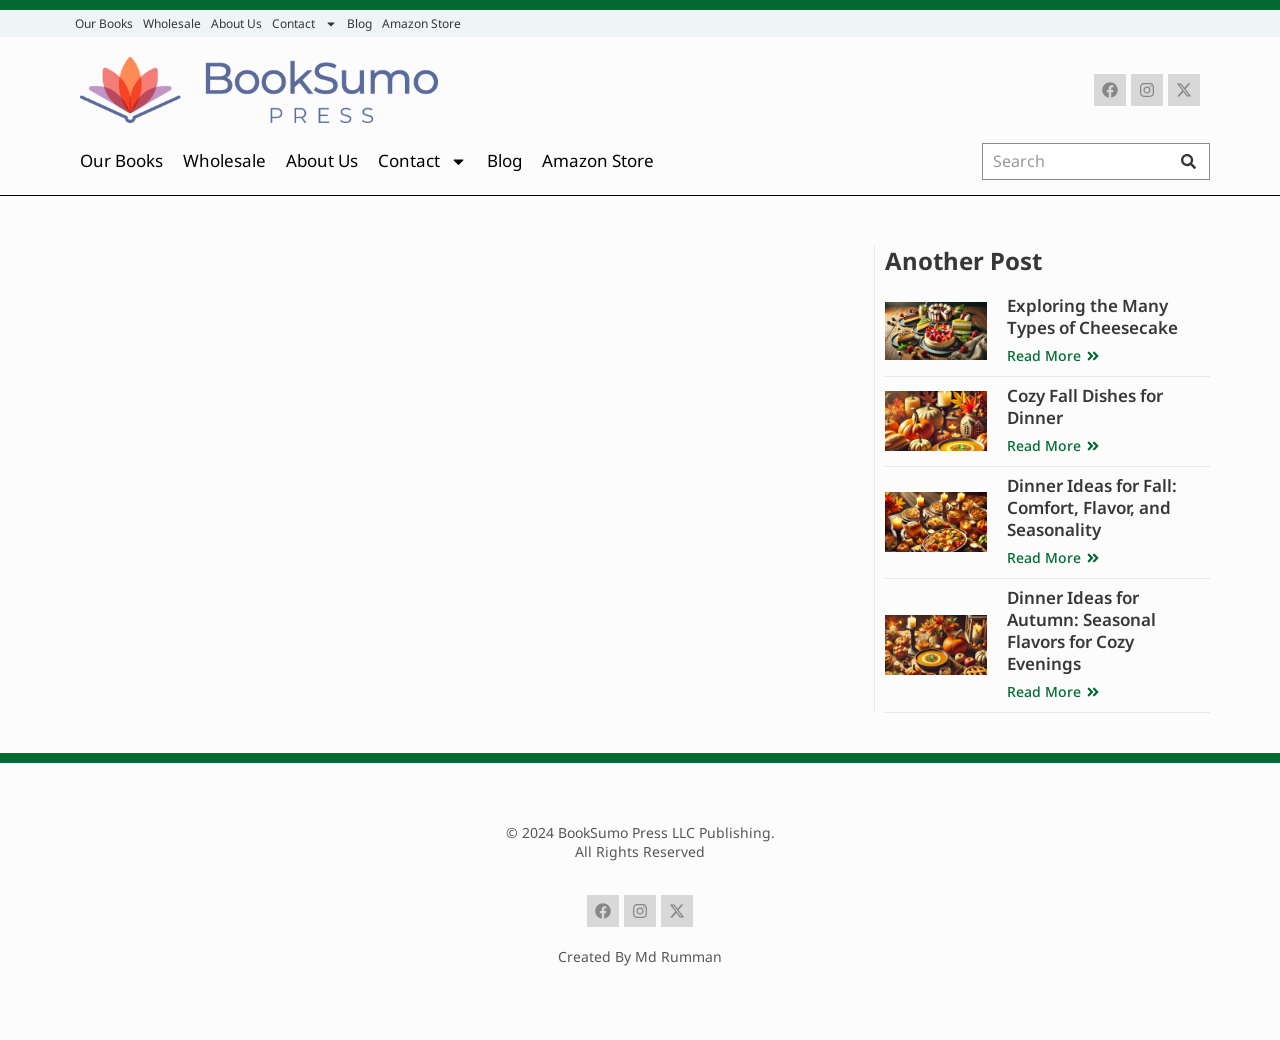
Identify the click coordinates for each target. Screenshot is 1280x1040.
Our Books (104, 23)
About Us (236, 23)
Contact (304, 23)
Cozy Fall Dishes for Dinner (1085, 406)
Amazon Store (421, 23)
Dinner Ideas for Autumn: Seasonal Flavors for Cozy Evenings (1081, 630)
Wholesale (172, 23)
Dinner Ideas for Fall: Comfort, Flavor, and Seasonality (1092, 507)
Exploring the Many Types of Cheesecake (1092, 316)
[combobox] (1079, 161)
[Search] (1193, 161)
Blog (359, 23)
